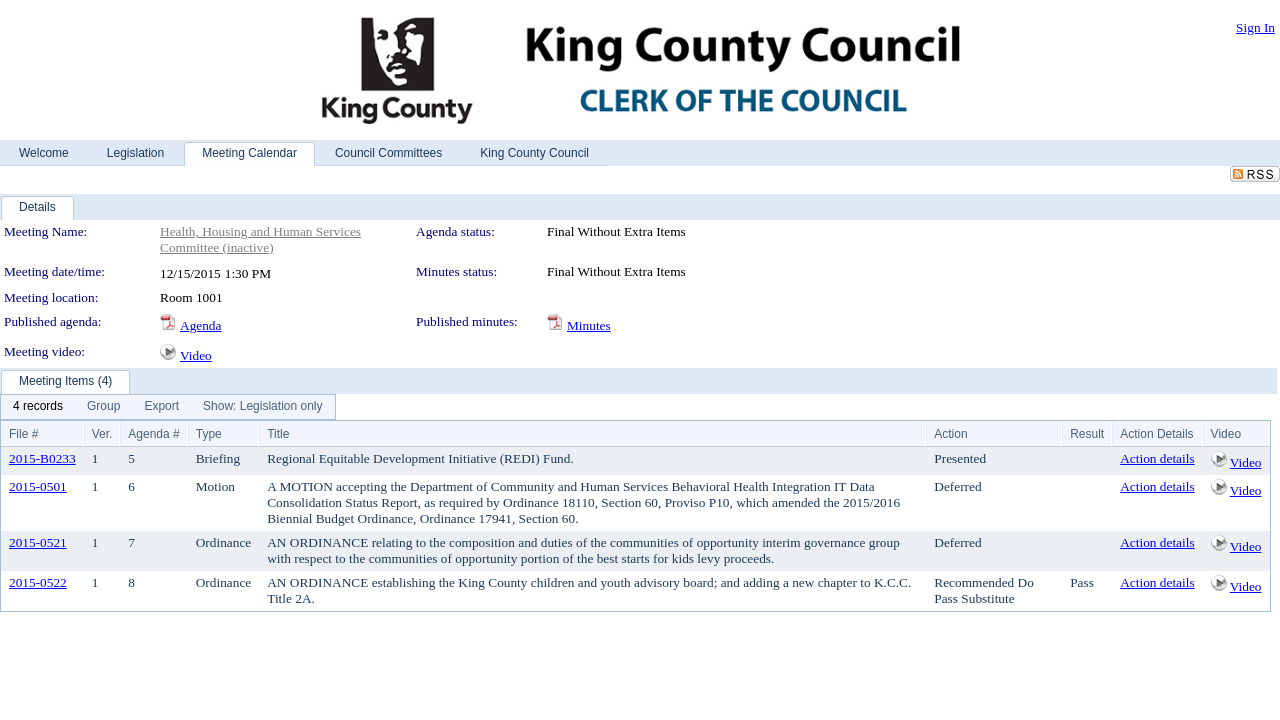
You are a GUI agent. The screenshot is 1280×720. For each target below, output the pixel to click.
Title (278, 434)
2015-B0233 (42, 458)
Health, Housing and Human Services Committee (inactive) (260, 239)
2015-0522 (38, 582)
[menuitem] (38, 407)
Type (209, 434)
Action (950, 434)
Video (196, 355)
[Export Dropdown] (161, 407)
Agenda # (153, 434)
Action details (1157, 458)
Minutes (589, 325)
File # (23, 434)
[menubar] (168, 407)
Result (1087, 434)
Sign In (1255, 27)
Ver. (102, 434)
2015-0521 (38, 542)
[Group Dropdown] (103, 407)
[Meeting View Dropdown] (262, 407)
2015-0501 (38, 486)
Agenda (200, 325)
